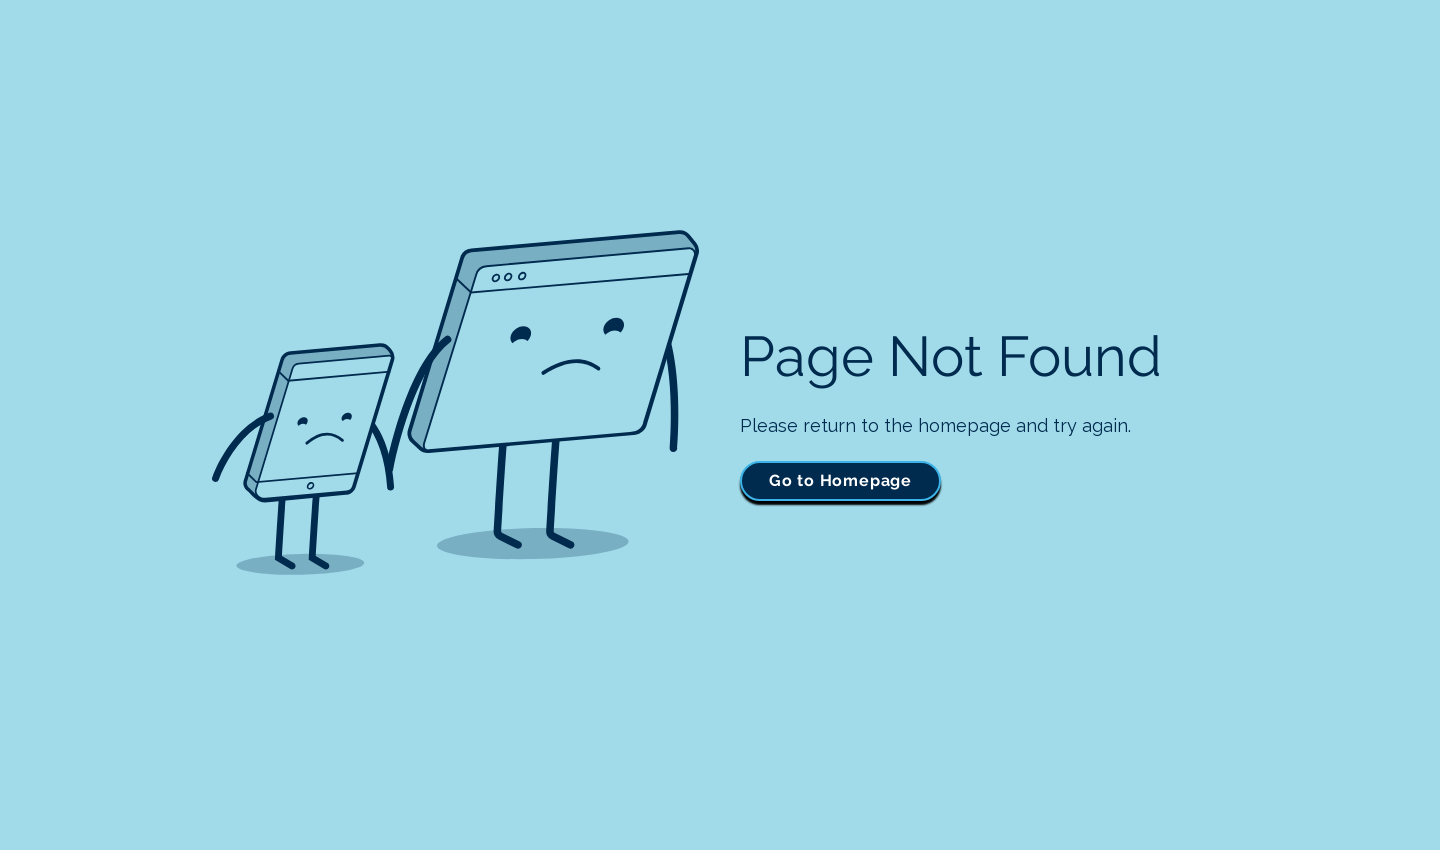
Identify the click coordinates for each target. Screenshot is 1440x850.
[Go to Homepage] (840, 481)
